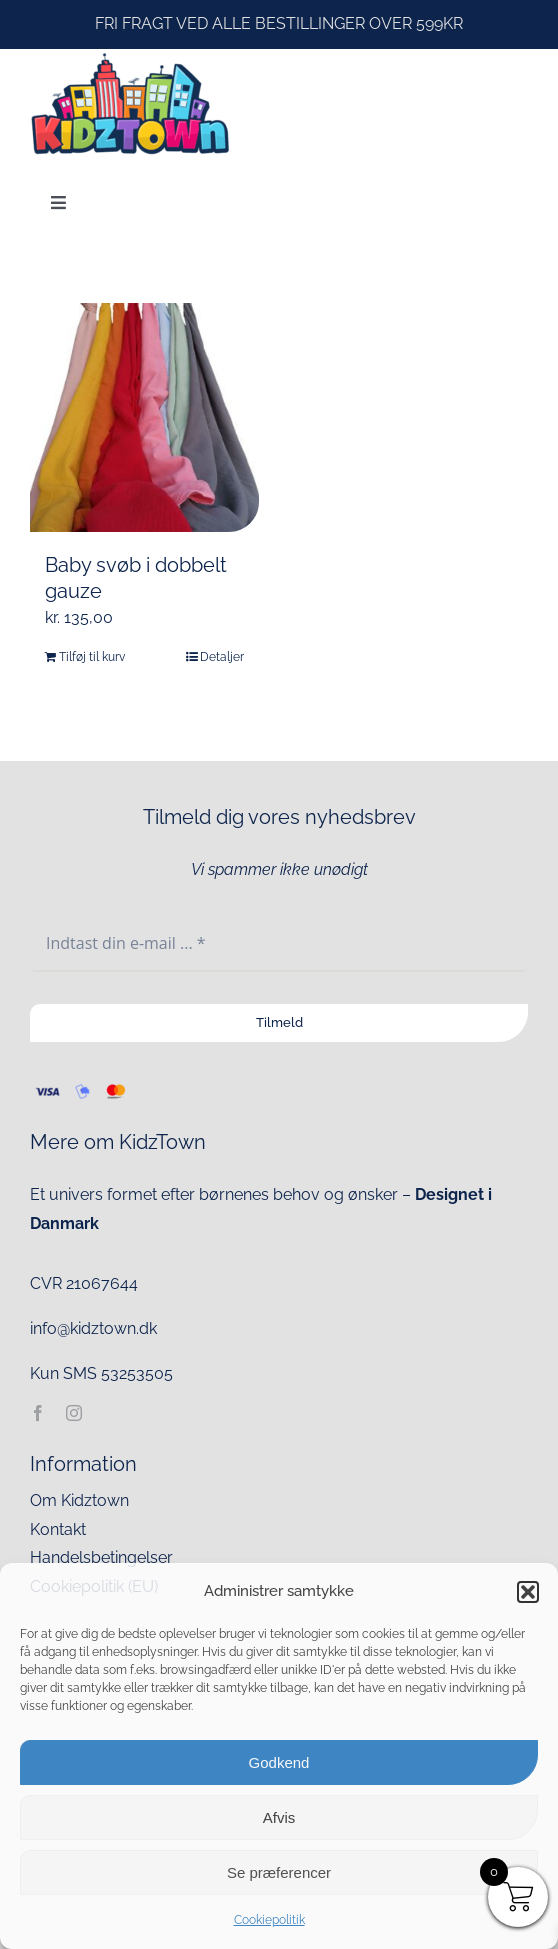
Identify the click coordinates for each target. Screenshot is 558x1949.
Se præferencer (279, 1872)
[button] (528, 1592)
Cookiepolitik (269, 1920)
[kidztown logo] (130, 56)
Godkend (279, 1762)
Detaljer (222, 657)
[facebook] (38, 1413)
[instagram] (74, 1413)
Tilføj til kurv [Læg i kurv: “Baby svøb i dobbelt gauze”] (92, 657)
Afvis (279, 1817)
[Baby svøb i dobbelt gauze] (144, 417)
